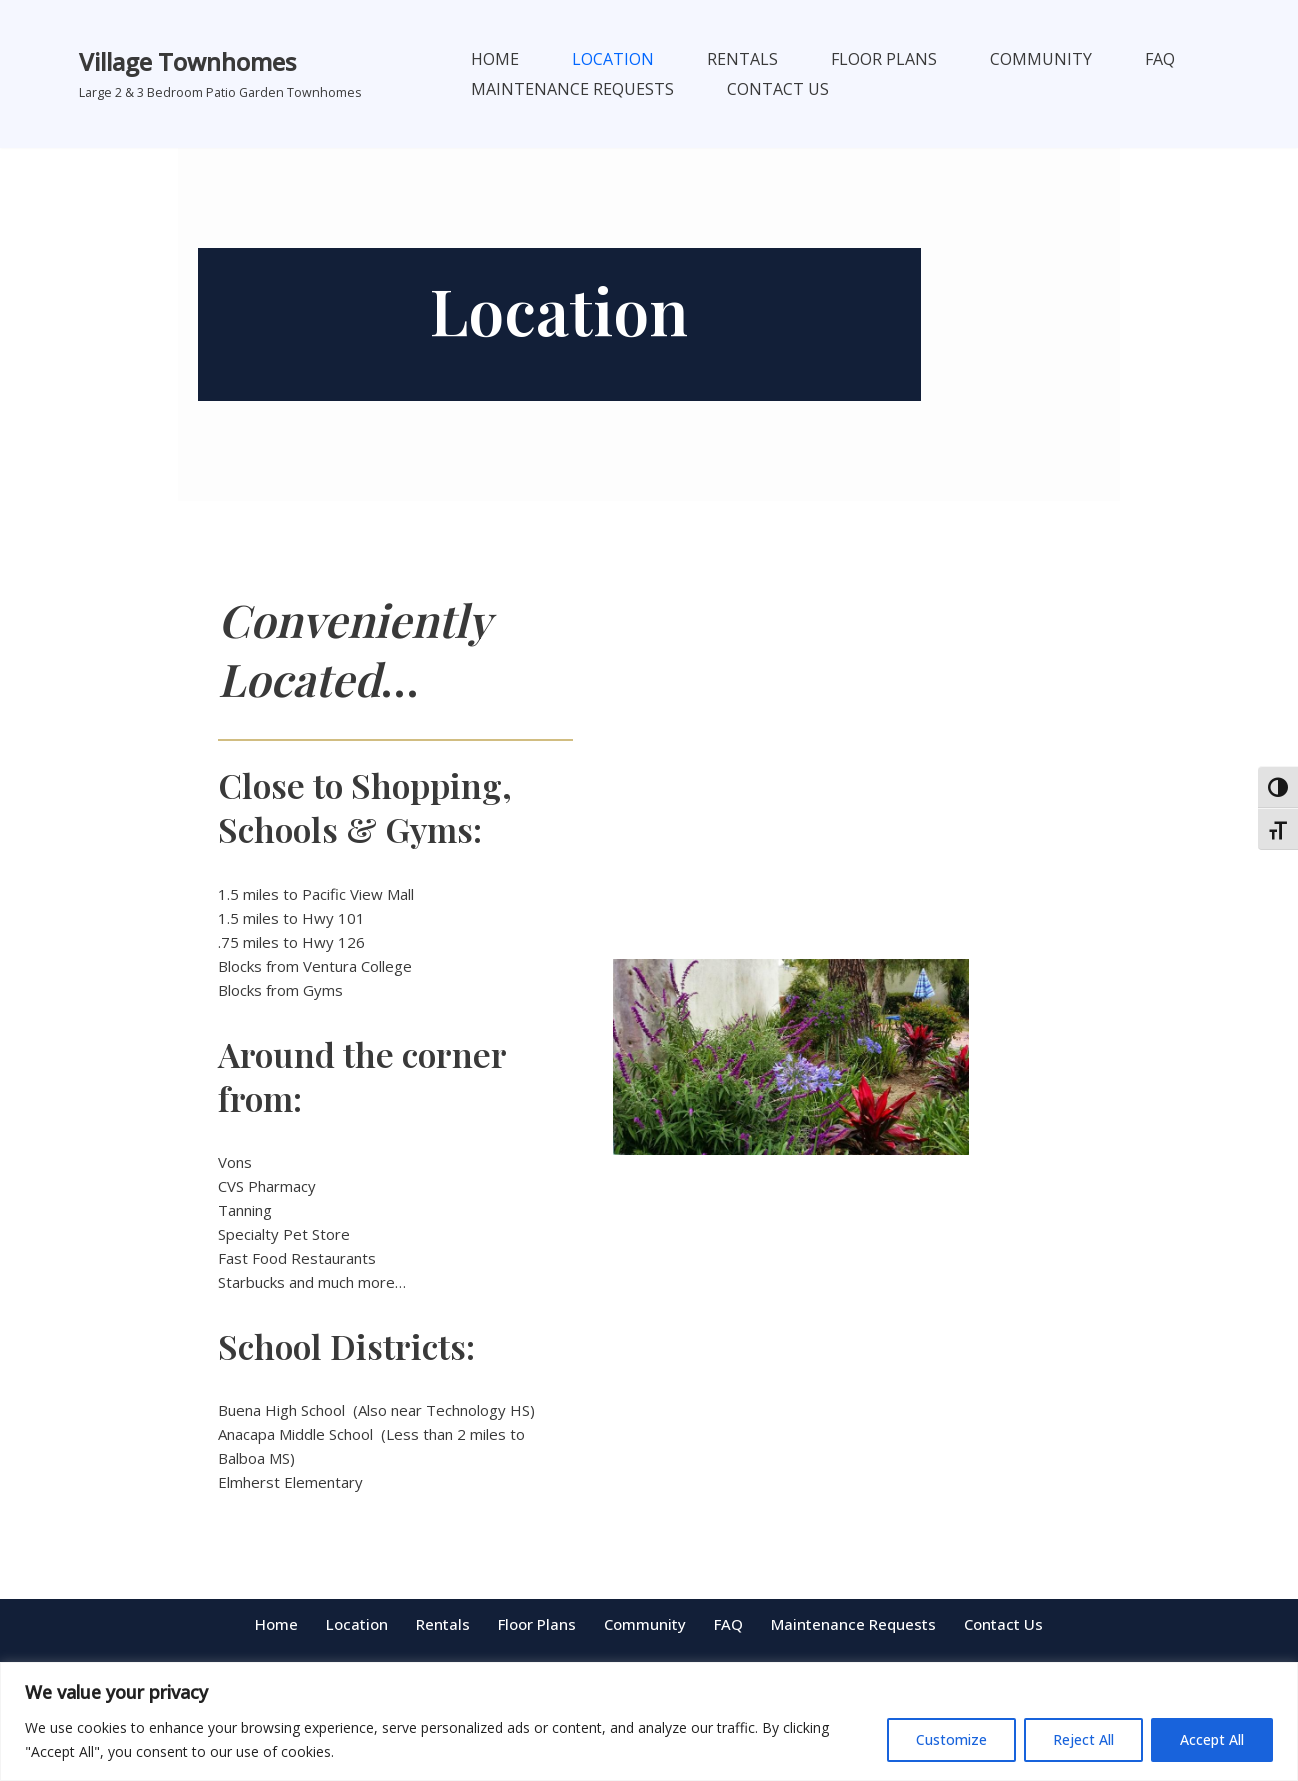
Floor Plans (884, 59)
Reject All (1083, 1739)
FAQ (1160, 59)
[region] (649, 1721)
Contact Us (778, 89)
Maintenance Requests (572, 89)
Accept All (1212, 1739)
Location (613, 59)
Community (1041, 59)
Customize (951, 1739)
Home (495, 59)
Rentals (742, 59)
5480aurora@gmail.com (649, 1659)
